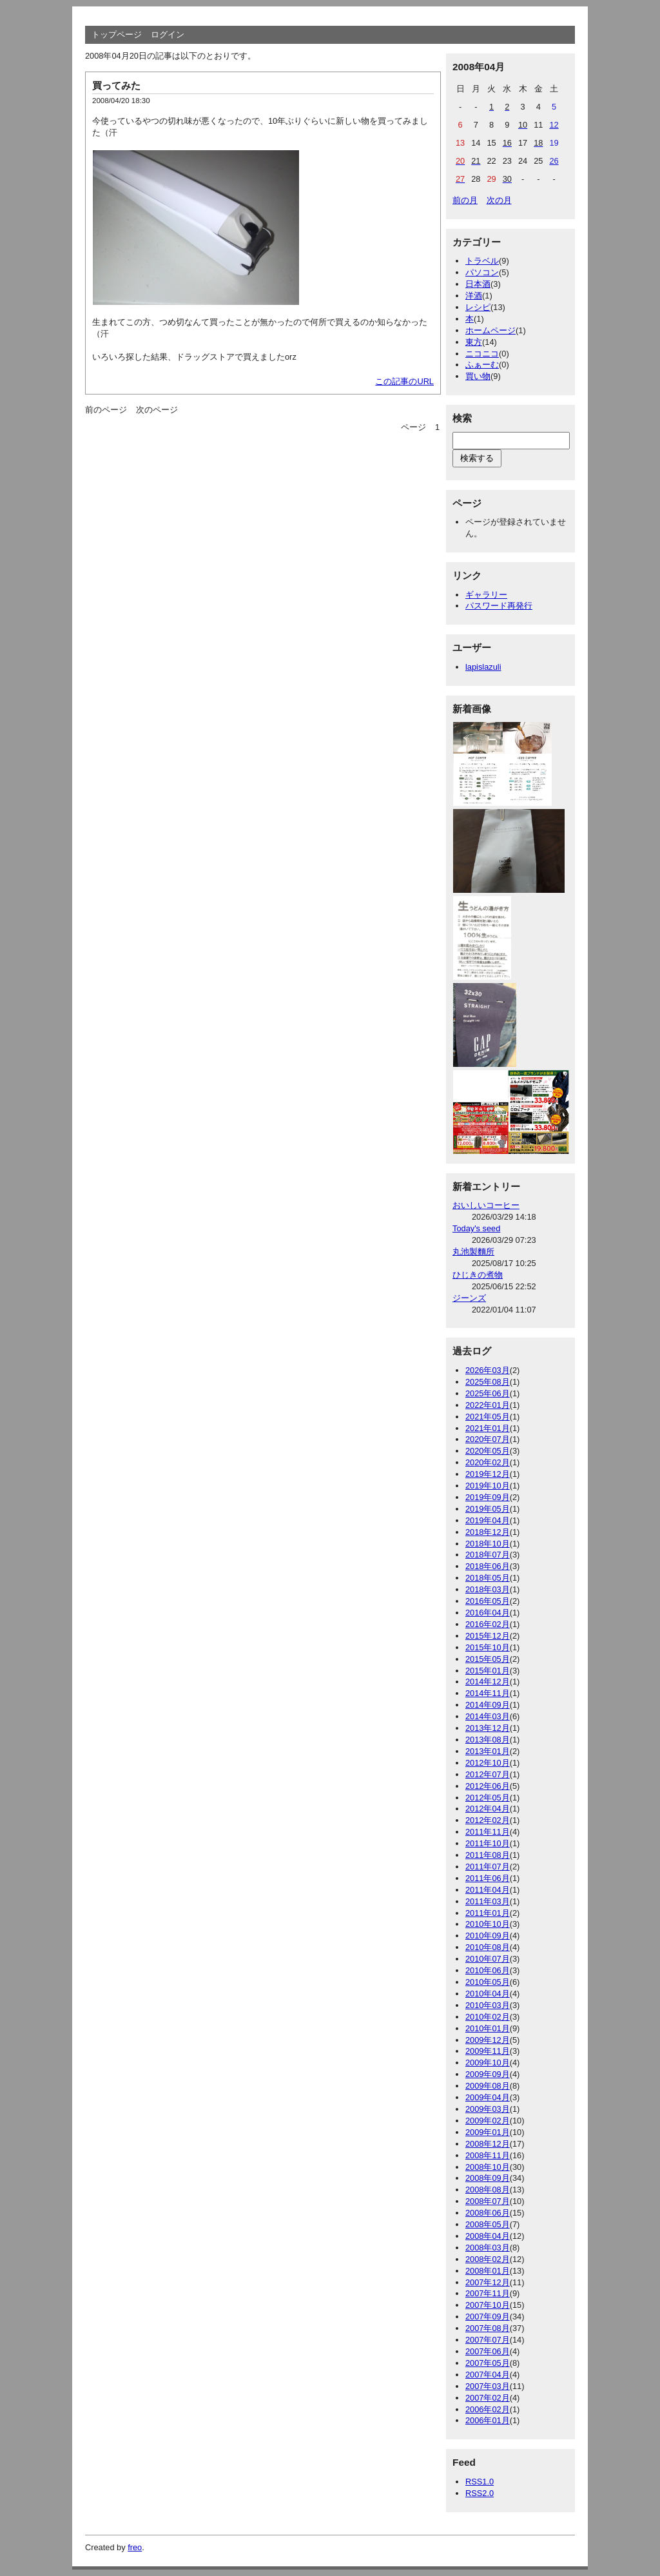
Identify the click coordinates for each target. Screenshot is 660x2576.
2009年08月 (487, 2086)
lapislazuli (483, 667)
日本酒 (477, 284)
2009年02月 (487, 2120)
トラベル (482, 261)
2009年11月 (487, 2051)
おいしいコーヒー (485, 1205)
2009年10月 (487, 2062)
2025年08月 (487, 1382)
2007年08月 (487, 2328)
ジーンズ (469, 1298)
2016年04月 (487, 1612)
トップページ (117, 34)
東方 (473, 342)
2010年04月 (487, 1993)
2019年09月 (487, 1497)
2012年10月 (487, 1763)
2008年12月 (487, 2144)
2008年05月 (487, 2224)
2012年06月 (487, 1786)
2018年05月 (487, 1578)
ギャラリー (486, 595)
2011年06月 (487, 1878)
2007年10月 (487, 2305)
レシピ (477, 307)
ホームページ (490, 330)
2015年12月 (487, 1636)
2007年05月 (487, 2363)
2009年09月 (487, 2074)
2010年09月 (487, 1935)
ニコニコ (482, 353)
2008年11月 (487, 2155)
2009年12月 (487, 2040)
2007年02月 (487, 2398)
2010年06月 (487, 1970)
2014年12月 (487, 1681)
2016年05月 (487, 1601)
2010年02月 (487, 2017)
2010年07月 (487, 1959)
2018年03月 (487, 1589)
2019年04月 (487, 1520)
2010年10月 (487, 1924)
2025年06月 (487, 1393)
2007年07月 (487, 2340)
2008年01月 (487, 2271)
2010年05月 (487, 1982)
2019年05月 (487, 1509)
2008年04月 (487, 2236)
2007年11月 (487, 2293)
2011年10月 (487, 1843)
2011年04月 (487, 1890)
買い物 (477, 376)
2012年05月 (487, 1797)
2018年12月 (487, 1532)
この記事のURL (404, 381)
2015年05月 (487, 1659)
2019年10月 (487, 1485)
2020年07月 (487, 1439)
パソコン (482, 272)
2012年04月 (487, 1808)
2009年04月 (487, 2097)
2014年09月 (487, 1705)
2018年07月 (487, 1554)
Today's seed (476, 1228)
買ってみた (116, 85)
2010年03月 (487, 2005)
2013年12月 (487, 1728)
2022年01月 (487, 1405)
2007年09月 (487, 2316)
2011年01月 (487, 1913)
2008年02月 (487, 2259)
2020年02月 (487, 1462)
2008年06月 (487, 2213)
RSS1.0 (479, 2481)
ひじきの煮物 (477, 1275)
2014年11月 (487, 1693)
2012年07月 (487, 1774)
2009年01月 (487, 2132)
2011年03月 (487, 1901)
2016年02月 (487, 1624)
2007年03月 (487, 2386)
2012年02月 (487, 1820)
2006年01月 (487, 2420)
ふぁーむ (482, 364)
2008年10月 (487, 2167)
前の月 (465, 200)
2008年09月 (487, 2178)
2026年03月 (487, 1370)
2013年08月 (487, 1739)
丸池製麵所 (473, 1251)
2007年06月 (487, 2351)
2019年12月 (487, 1474)
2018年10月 (487, 1543)
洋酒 (473, 295)
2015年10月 (487, 1647)
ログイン (167, 34)
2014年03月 (487, 1716)
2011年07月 (487, 1866)
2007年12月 (487, 2282)
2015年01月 (487, 1670)
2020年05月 (487, 1451)
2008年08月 (487, 2189)
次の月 (499, 200)
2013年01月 (487, 1751)
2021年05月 (487, 1416)
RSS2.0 (479, 2493)
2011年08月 (487, 1855)
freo (135, 2547)
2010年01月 (487, 2028)
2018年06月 (487, 1566)
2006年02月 (487, 2409)
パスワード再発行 (498, 605)
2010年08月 (487, 1947)
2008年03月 (487, 2247)
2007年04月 (487, 2374)
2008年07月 (487, 2201)
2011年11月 (487, 1832)
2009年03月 (487, 2109)
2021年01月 (487, 1428)
